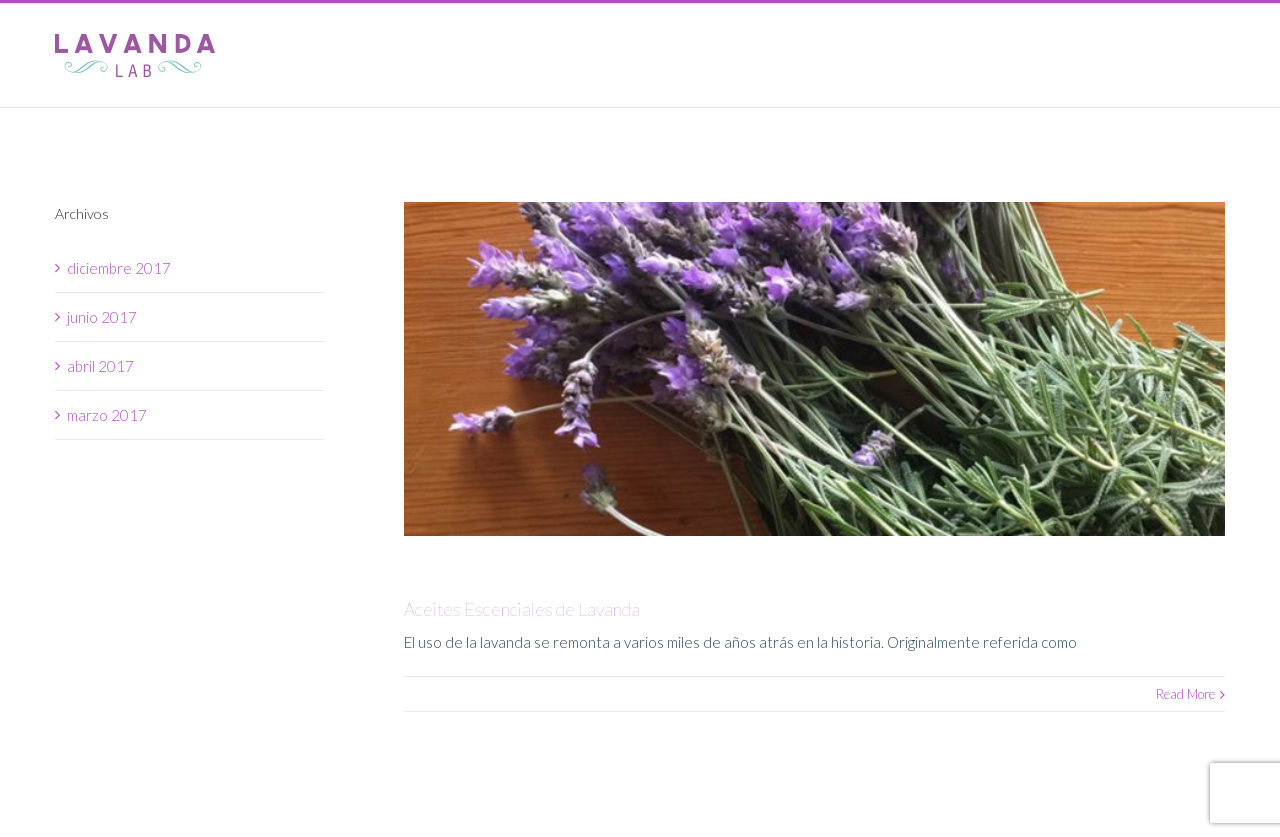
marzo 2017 (107, 415)
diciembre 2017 (119, 268)
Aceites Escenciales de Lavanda (522, 609)
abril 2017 (100, 366)
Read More (1185, 694)
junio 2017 (102, 317)
